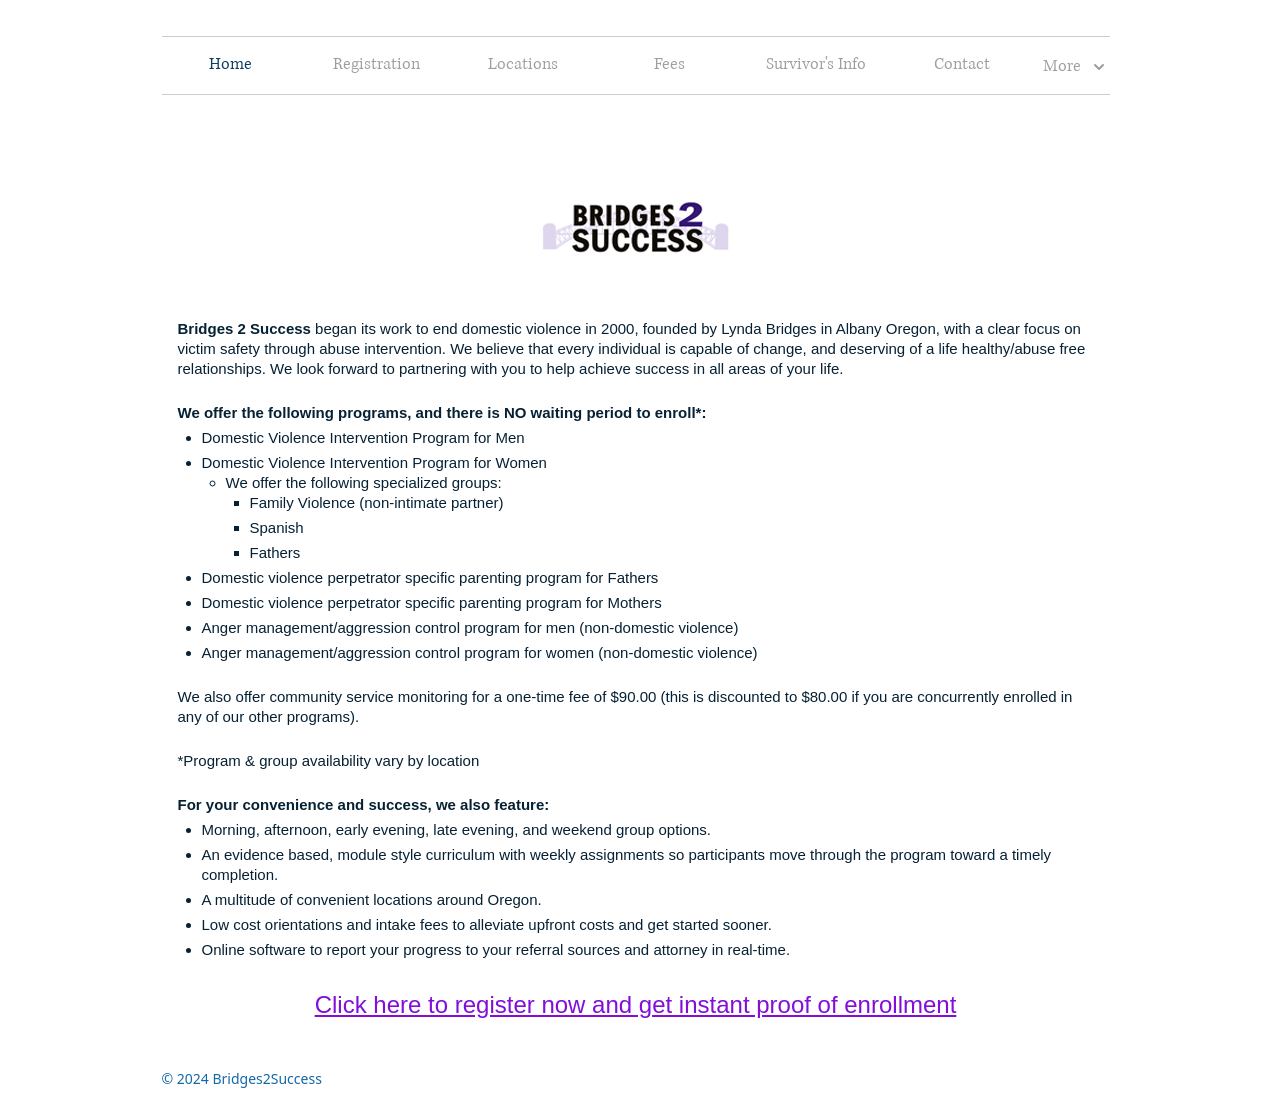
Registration (376, 64)
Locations (523, 64)
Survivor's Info (816, 64)
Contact (962, 64)
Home (230, 64)
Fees (669, 64)
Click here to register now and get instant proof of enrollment (636, 1004)
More (1074, 67)
